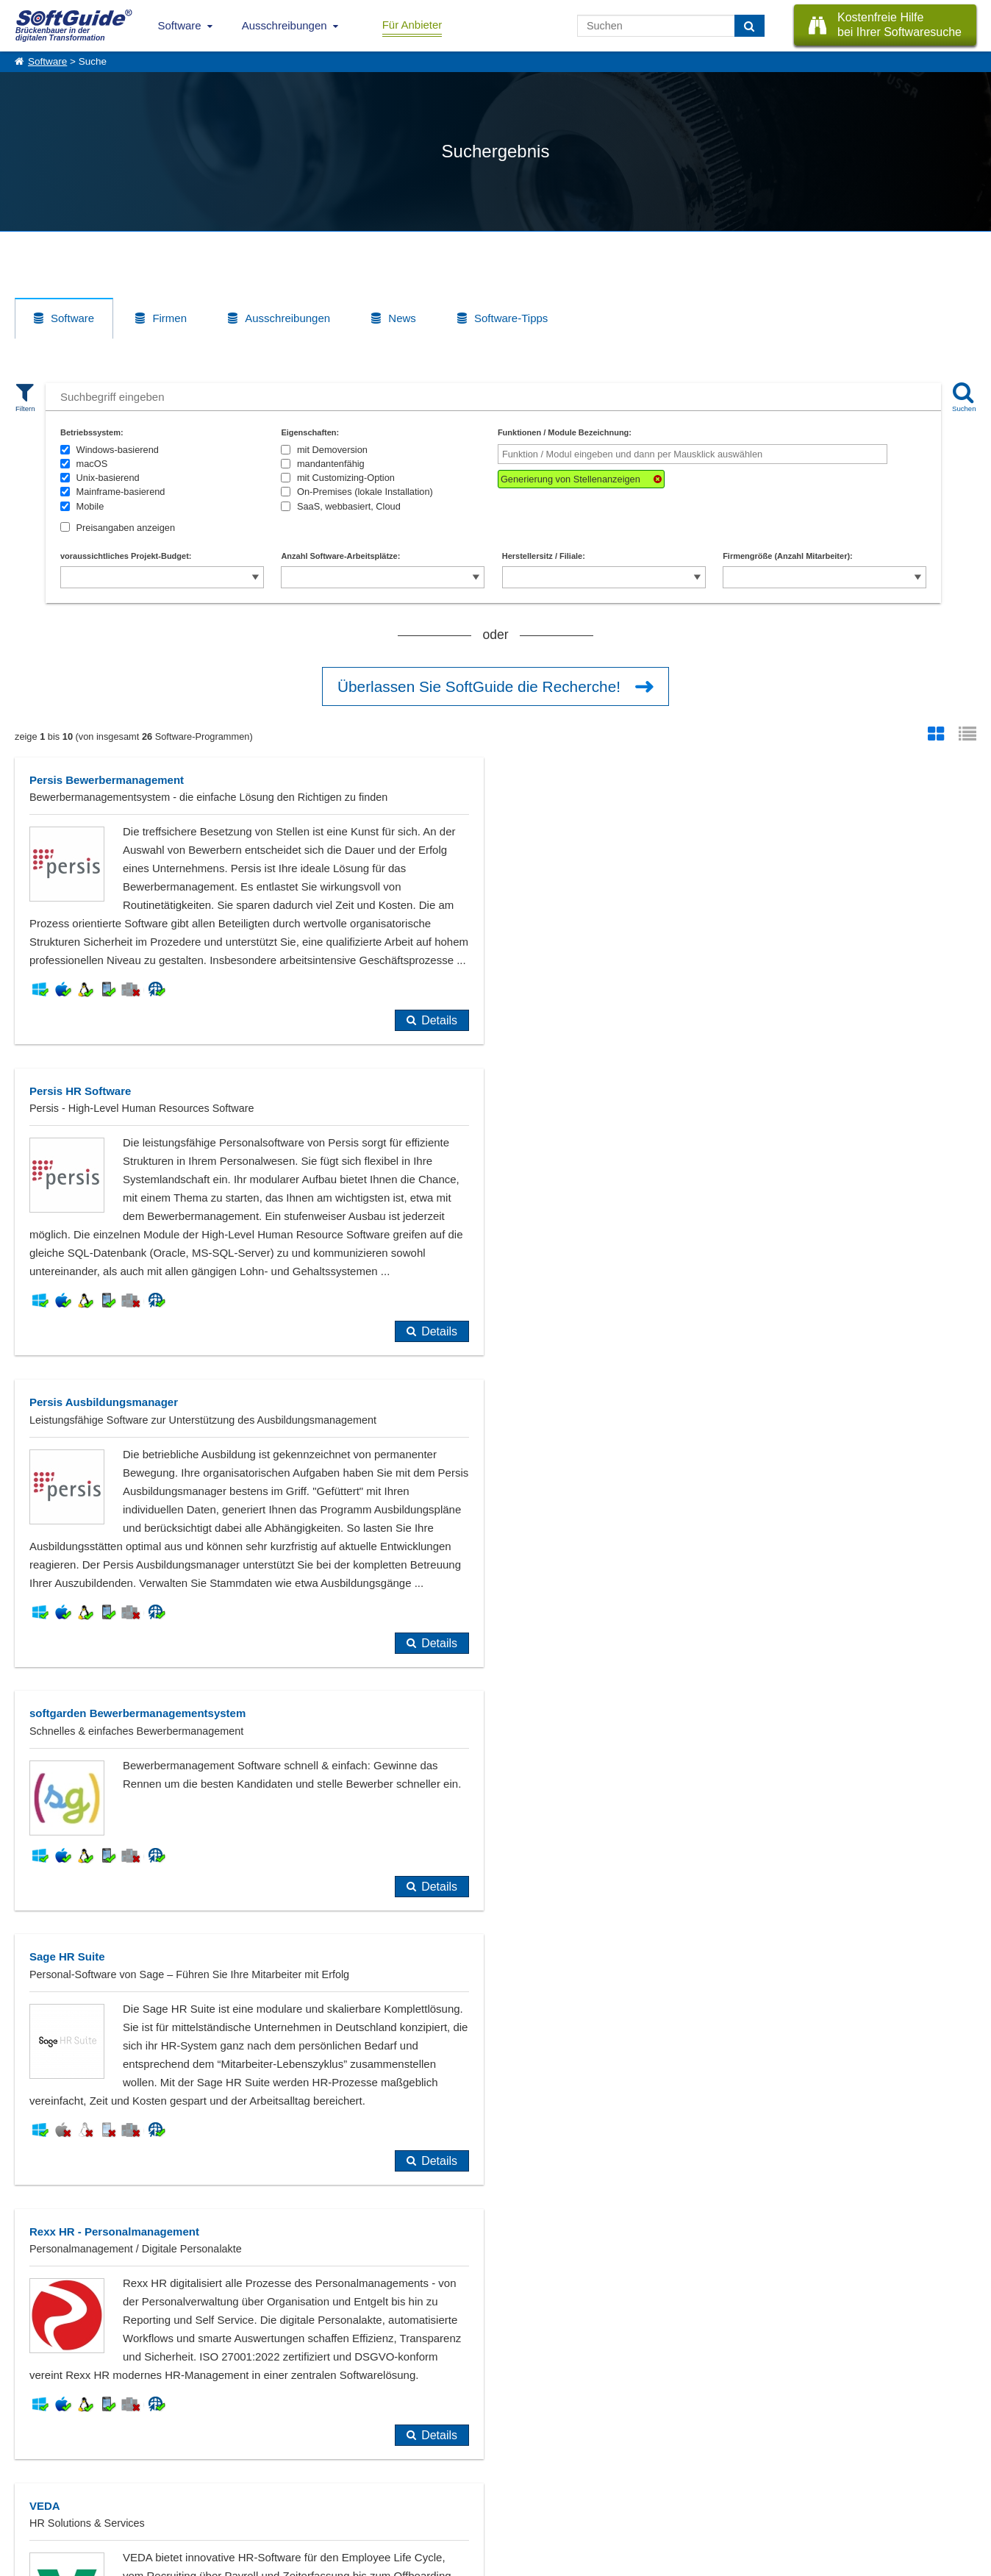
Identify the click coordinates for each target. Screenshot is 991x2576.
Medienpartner (166, 2489)
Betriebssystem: (92, 432)
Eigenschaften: (310, 432)
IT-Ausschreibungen (303, 2457)
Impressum (37, 2505)
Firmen (169, 318)
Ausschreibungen (284, 25)
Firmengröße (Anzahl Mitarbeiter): (788, 556)
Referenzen (38, 2473)
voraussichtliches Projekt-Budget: (126, 556)
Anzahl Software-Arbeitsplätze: (340, 556)
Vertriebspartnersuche (307, 2473)
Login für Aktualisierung (183, 2505)
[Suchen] (749, 26)
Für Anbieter (412, 24)
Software (179, 25)
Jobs (24, 2489)
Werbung (155, 2473)
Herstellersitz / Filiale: (543, 556)
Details (439, 1020)
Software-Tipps (511, 318)
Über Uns (33, 2457)
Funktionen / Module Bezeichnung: (565, 432)
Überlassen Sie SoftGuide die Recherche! (478, 686)
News (402, 318)
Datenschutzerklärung (558, 2560)
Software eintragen (174, 2457)
